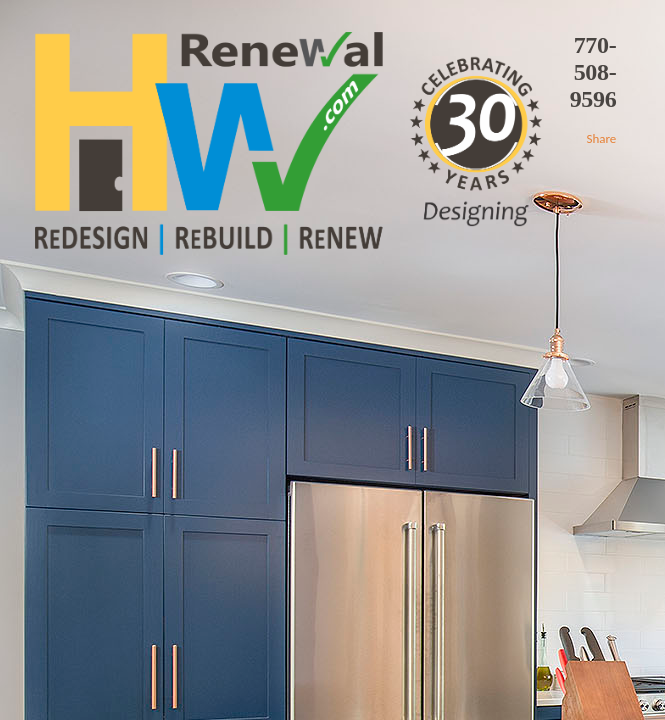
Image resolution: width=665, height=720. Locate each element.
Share (601, 138)
